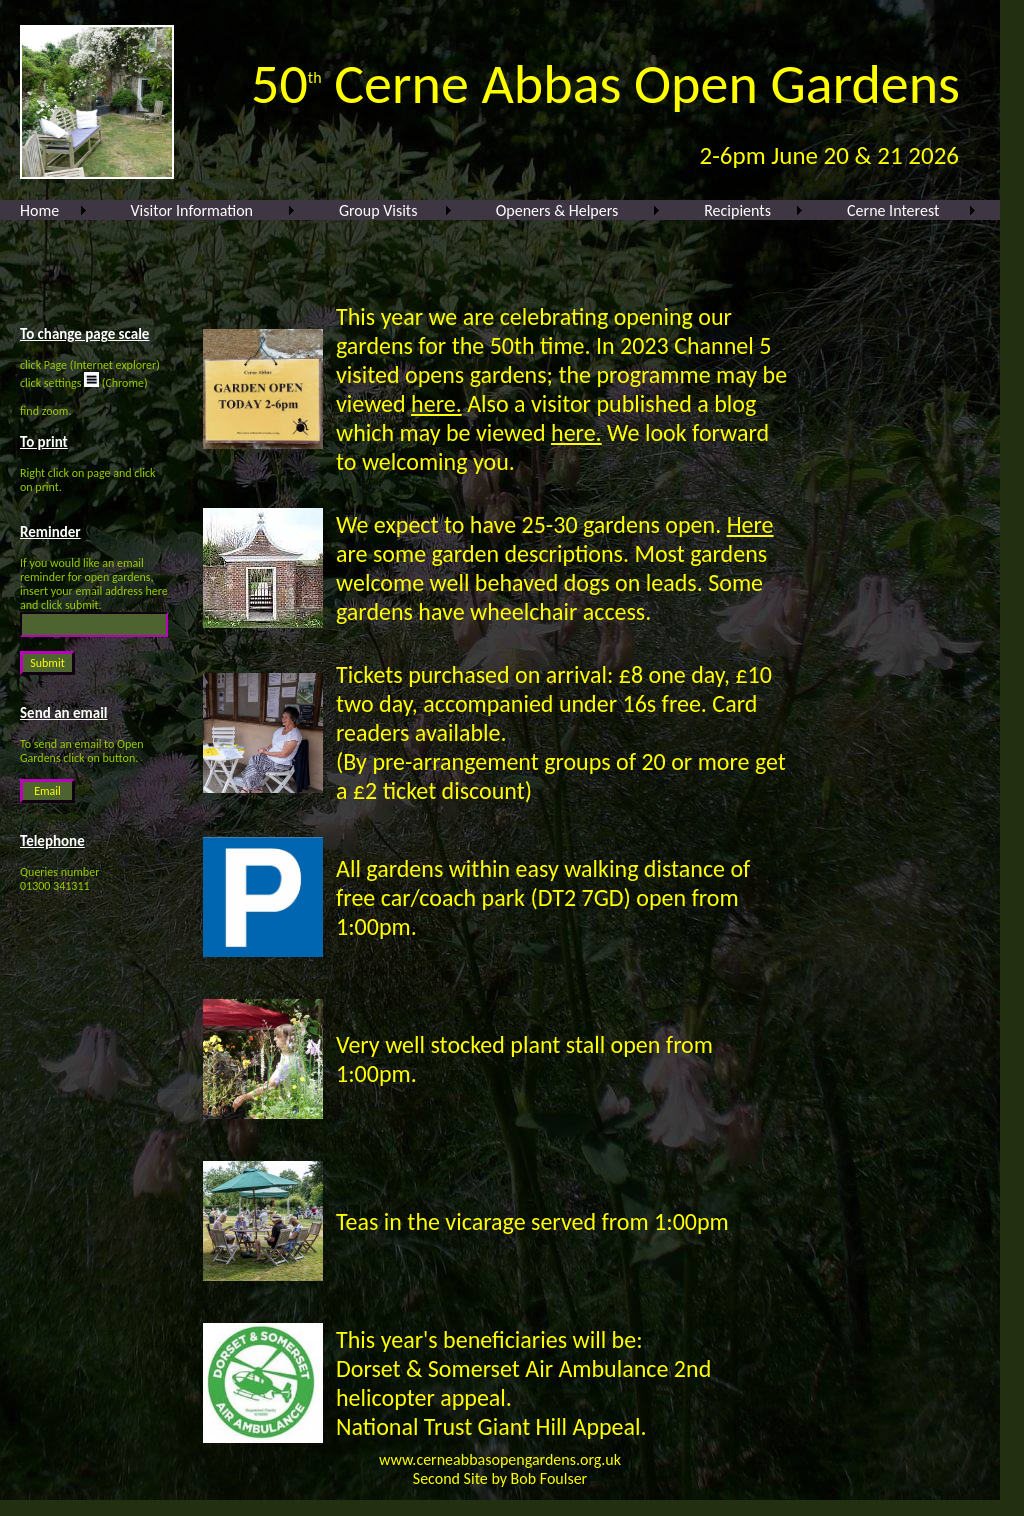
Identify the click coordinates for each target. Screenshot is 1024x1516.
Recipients (737, 210)
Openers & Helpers (557, 210)
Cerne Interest (893, 210)
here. (436, 403)
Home (39, 210)
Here (750, 524)
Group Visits (378, 210)
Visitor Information (192, 210)
